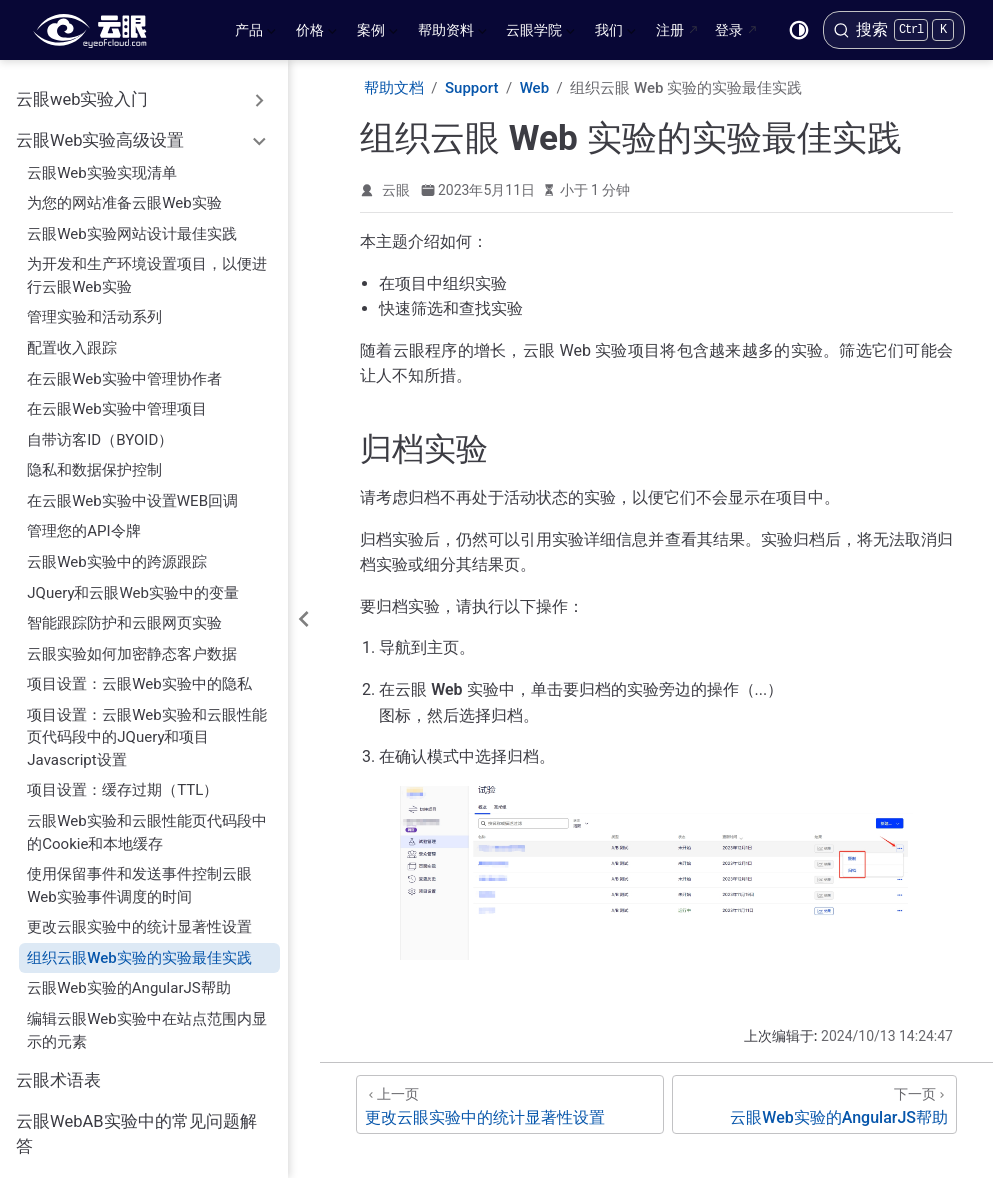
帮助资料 (452, 34)
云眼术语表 (58, 1070)
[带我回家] (96, 30)
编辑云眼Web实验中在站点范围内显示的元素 (147, 1020)
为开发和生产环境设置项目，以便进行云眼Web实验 (147, 265)
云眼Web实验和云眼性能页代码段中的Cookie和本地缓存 (147, 822)
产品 (255, 34)
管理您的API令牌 (83, 521)
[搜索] (894, 30)
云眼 (396, 190)
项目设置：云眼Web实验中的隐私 (139, 674)
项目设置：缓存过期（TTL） (122, 780)
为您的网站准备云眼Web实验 (124, 193)
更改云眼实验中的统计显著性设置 (139, 917)
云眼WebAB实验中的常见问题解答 (136, 1124)
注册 (670, 30)
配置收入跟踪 (72, 338)
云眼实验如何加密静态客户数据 (132, 644)
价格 (316, 34)
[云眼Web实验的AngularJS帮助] (814, 1104)
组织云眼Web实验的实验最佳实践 (139, 948)
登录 (729, 30)
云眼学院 (540, 34)
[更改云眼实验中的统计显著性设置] (510, 1104)
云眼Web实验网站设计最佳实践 (132, 224)
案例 (377, 34)
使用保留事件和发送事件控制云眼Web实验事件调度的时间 (139, 875)
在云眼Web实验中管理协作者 (124, 369)
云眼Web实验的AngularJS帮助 (129, 978)
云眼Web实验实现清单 (102, 163)
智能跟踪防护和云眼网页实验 (124, 613)
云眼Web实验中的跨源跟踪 (117, 552)
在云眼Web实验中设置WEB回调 (132, 491)
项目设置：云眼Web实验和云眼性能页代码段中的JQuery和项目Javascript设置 (147, 727)
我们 (615, 34)
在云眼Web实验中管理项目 (117, 399)
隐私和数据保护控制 (94, 460)
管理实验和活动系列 (94, 307)
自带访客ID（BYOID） (100, 430)
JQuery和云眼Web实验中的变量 (133, 583)
